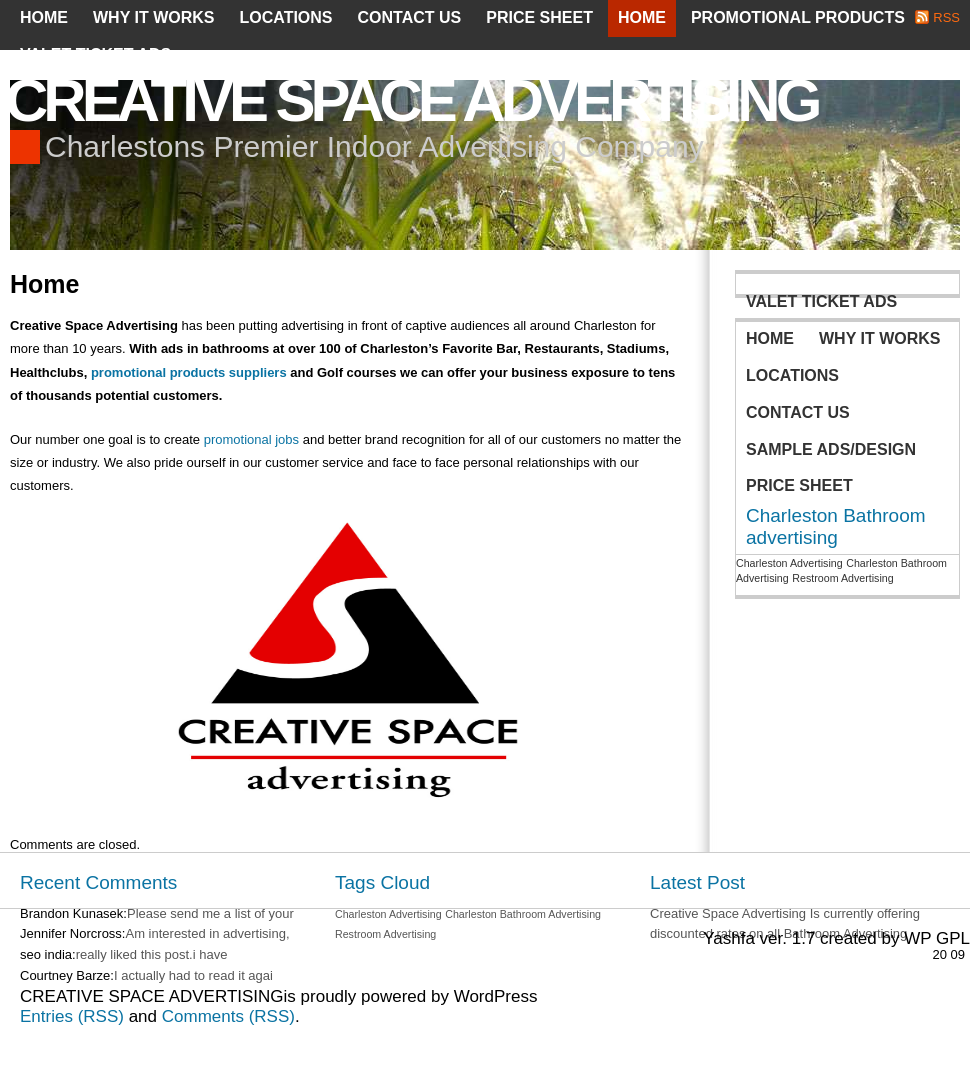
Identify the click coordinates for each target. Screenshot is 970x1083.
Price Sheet (539, 17)
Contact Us (410, 17)
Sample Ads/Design (831, 449)
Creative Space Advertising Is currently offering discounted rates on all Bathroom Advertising (785, 924)
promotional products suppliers (189, 372)
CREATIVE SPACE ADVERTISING (411, 100)
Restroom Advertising (842, 578)
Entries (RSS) (72, 1016)
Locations (285, 17)
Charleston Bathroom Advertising (523, 914)
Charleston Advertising (789, 563)
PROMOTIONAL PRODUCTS (798, 17)
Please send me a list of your (210, 913)
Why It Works (153, 17)
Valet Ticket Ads (95, 54)
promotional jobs (251, 439)
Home (44, 17)
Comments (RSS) (228, 1016)
